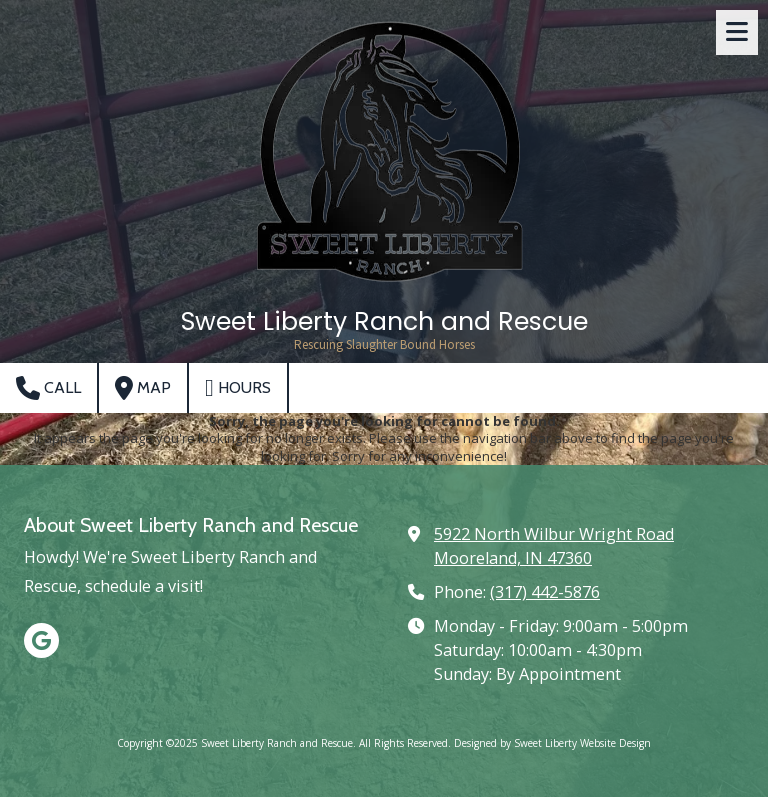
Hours (238, 388)
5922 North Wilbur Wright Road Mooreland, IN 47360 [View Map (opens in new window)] (554, 546)
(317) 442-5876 (545, 592)
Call (48, 388)
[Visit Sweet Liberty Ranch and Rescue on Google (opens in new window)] (41, 640)
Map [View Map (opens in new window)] (143, 388)
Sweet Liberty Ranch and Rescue (384, 321)
